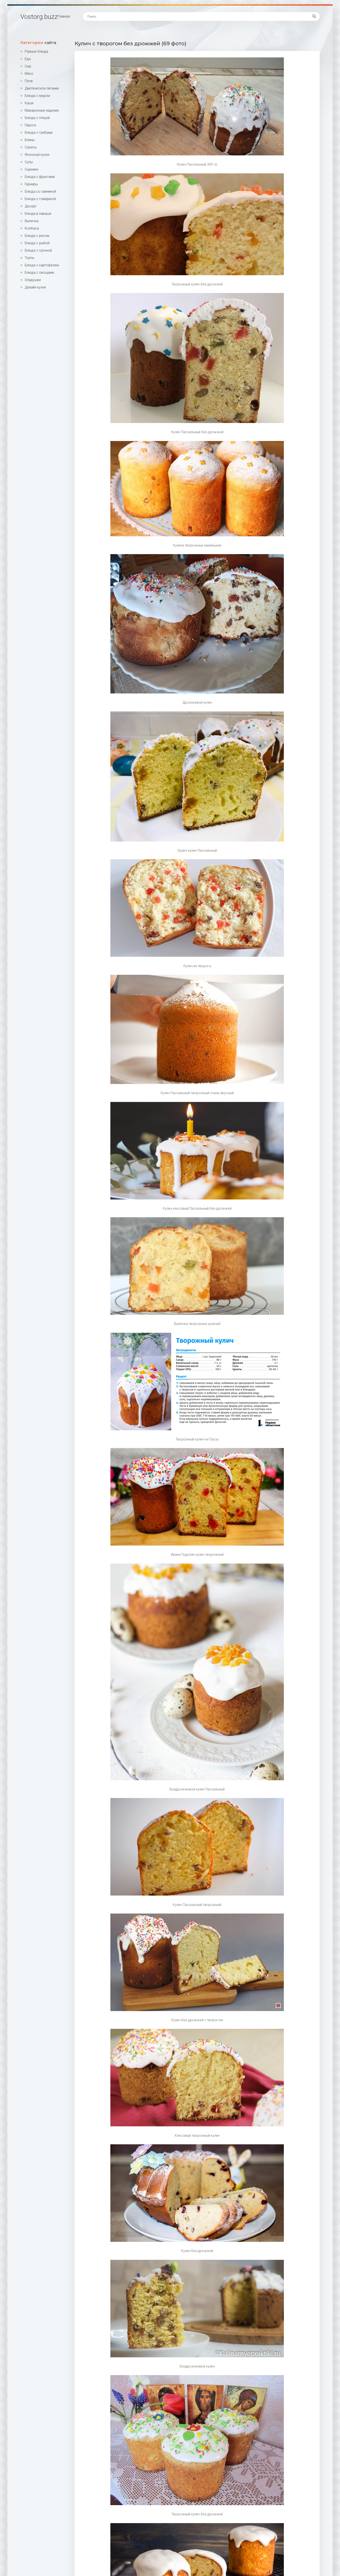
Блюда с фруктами (40, 177)
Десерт (30, 206)
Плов (29, 81)
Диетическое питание (42, 88)
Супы (29, 162)
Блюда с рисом (37, 236)
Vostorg (39, 16)
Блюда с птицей (37, 118)
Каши (29, 103)
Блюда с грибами (38, 132)
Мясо (29, 74)
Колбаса (32, 228)
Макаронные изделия (42, 110)
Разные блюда (36, 51)
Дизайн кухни (35, 287)
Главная (64, 16)
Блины (29, 140)
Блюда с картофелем (42, 265)
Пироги (30, 125)
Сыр (28, 66)
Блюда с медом (37, 96)
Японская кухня (37, 155)
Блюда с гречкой (38, 250)
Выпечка (31, 221)
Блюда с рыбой (37, 243)
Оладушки (33, 280)
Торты (29, 258)
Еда (28, 59)
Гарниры (31, 184)
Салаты (30, 147)
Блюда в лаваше (38, 214)
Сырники (31, 169)
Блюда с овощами (39, 272)
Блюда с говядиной (40, 199)
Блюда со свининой (40, 191)
